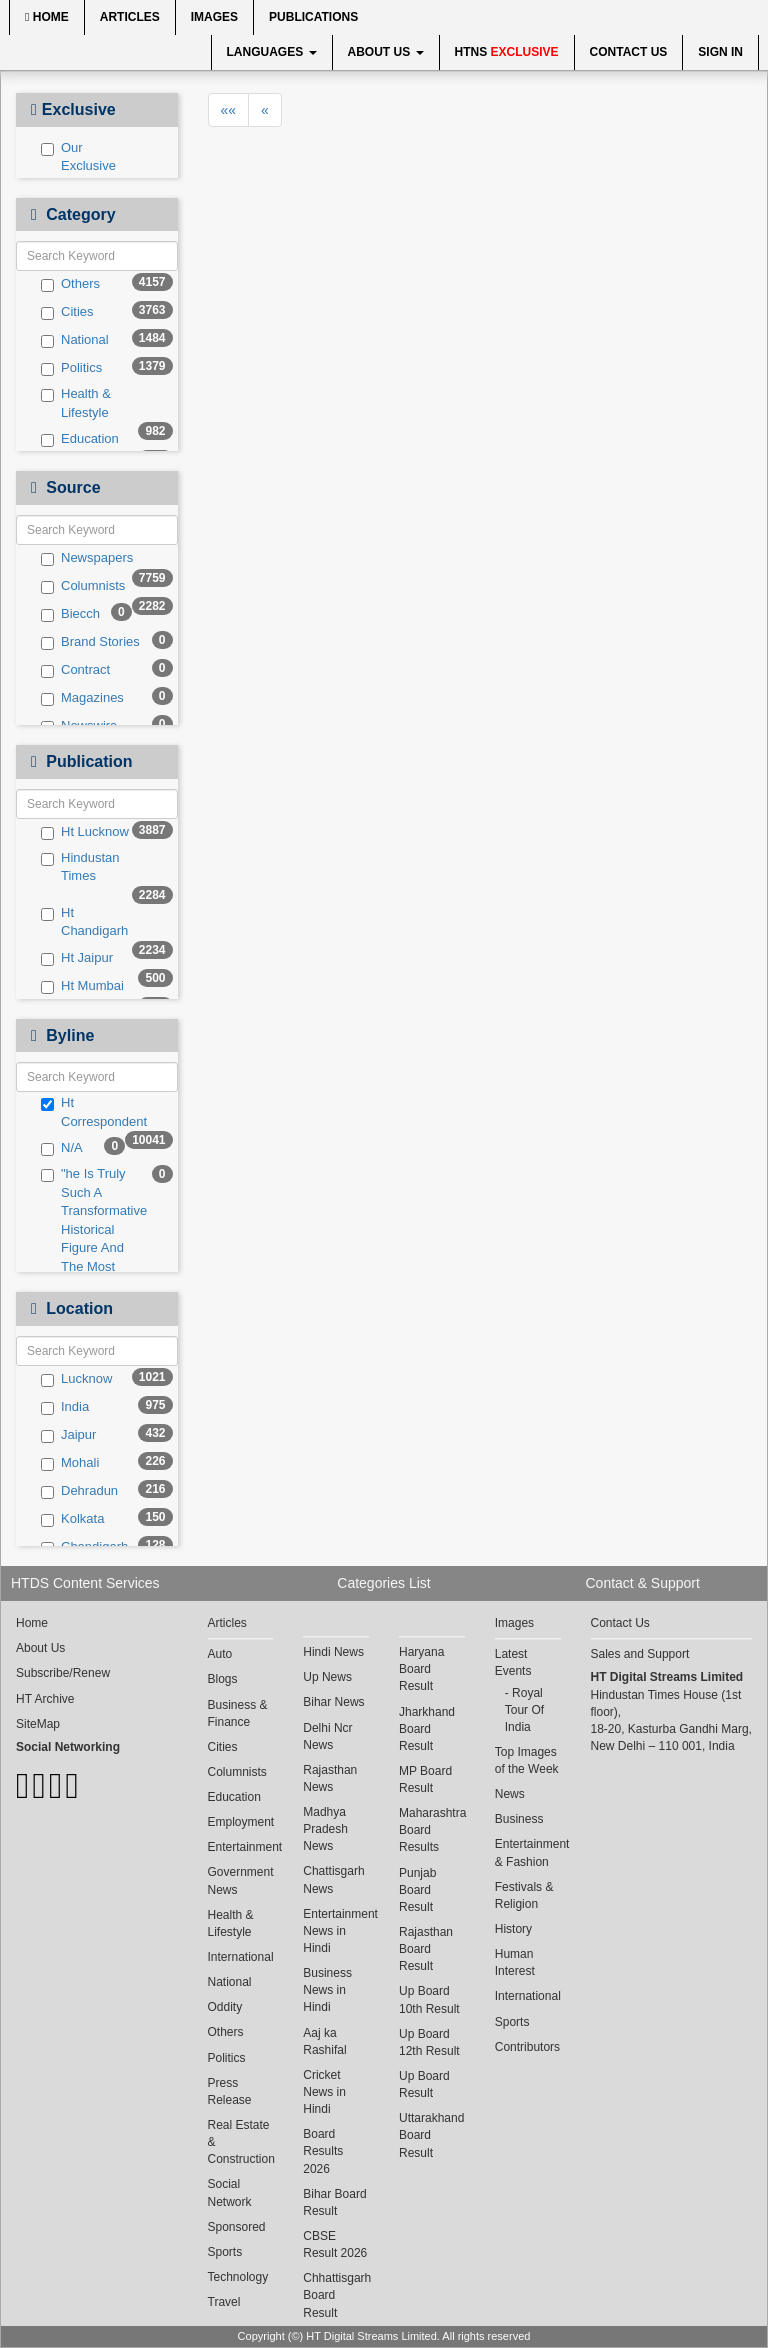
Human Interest (515, 1962)
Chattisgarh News (333, 1879)
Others (70, 284)
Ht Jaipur (77, 958)
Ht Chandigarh (84, 922)
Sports (225, 2252)
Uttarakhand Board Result (431, 2135)
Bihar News (333, 1702)
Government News (241, 1880)
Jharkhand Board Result (427, 1729)
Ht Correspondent (91, 1112)
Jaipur (68, 1435)
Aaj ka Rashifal (324, 2041)
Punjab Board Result (417, 1890)
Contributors (527, 2047)
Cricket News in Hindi (324, 2092)
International (241, 1957)
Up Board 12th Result (429, 2042)
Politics (71, 368)
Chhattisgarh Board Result (336, 2295)
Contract (75, 670)
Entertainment (241, 1847)
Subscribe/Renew (63, 1673)
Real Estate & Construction (241, 2142)
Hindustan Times (80, 867)
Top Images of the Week (527, 1760)
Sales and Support (640, 1654)
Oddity (225, 2007)
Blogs (223, 1679)
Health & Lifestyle (76, 403)
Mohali (70, 1463)
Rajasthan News (330, 1778)
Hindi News (333, 1652)
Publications (313, 17)
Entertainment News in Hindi (336, 1931)
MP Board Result (425, 1779)
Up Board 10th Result (429, 1999)
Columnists (83, 586)
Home (47, 17)
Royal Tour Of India (524, 1710)
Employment (241, 1822)
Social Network (230, 2192)
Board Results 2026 (323, 2151)
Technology (238, 2277)
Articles (130, 17)
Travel (224, 2302)
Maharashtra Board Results (432, 1830)
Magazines (82, 698)
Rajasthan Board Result (426, 1949)
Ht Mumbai (82, 986)
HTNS (507, 52)
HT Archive (45, 1699)
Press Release (230, 2091)
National (75, 340)
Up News (327, 1677)
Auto (220, 1654)
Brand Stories (90, 642)
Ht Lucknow (85, 832)
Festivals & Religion (524, 1895)
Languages (272, 52)
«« (229, 110)
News (510, 1794)
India (65, 1407)
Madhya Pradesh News (325, 1829)
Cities (67, 312)
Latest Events (513, 1662)
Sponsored (237, 2227)
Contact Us (629, 52)
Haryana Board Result (421, 1669)
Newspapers (87, 558)
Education (80, 439)
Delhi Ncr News (327, 1736)
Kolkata (72, 1519)
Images (214, 17)
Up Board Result (424, 2084)
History (513, 1929)
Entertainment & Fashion (528, 1852)
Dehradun (79, 1491)
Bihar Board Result (334, 2202)
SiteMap (38, 1724)
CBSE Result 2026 (335, 2244)
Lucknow (76, 1379)
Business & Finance (238, 1713)
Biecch (70, 614)
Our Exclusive (78, 157)
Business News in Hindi (327, 1990)
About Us (386, 52)
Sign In (720, 52)
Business (519, 1819)
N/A (62, 1148)
